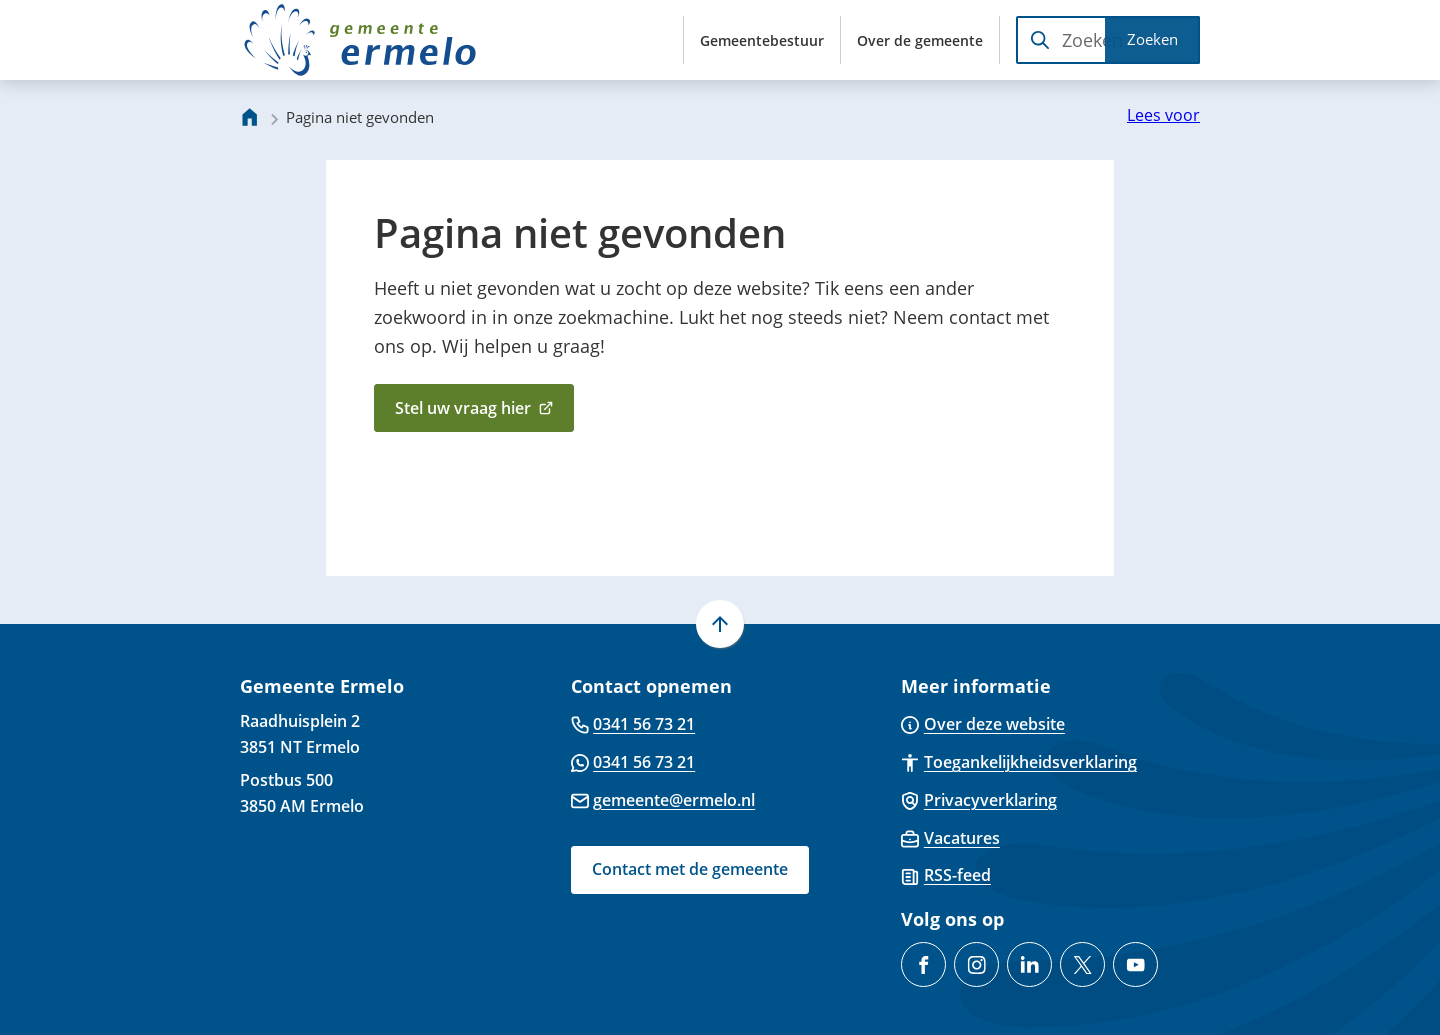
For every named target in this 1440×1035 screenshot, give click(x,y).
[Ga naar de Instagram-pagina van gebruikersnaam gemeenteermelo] (976, 964)
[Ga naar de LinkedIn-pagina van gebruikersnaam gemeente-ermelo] (1029, 964)
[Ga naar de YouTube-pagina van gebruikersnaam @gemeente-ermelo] (1135, 964)
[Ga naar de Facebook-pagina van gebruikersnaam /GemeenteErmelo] (923, 964)
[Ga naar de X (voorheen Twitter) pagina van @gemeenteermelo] (1082, 964)
